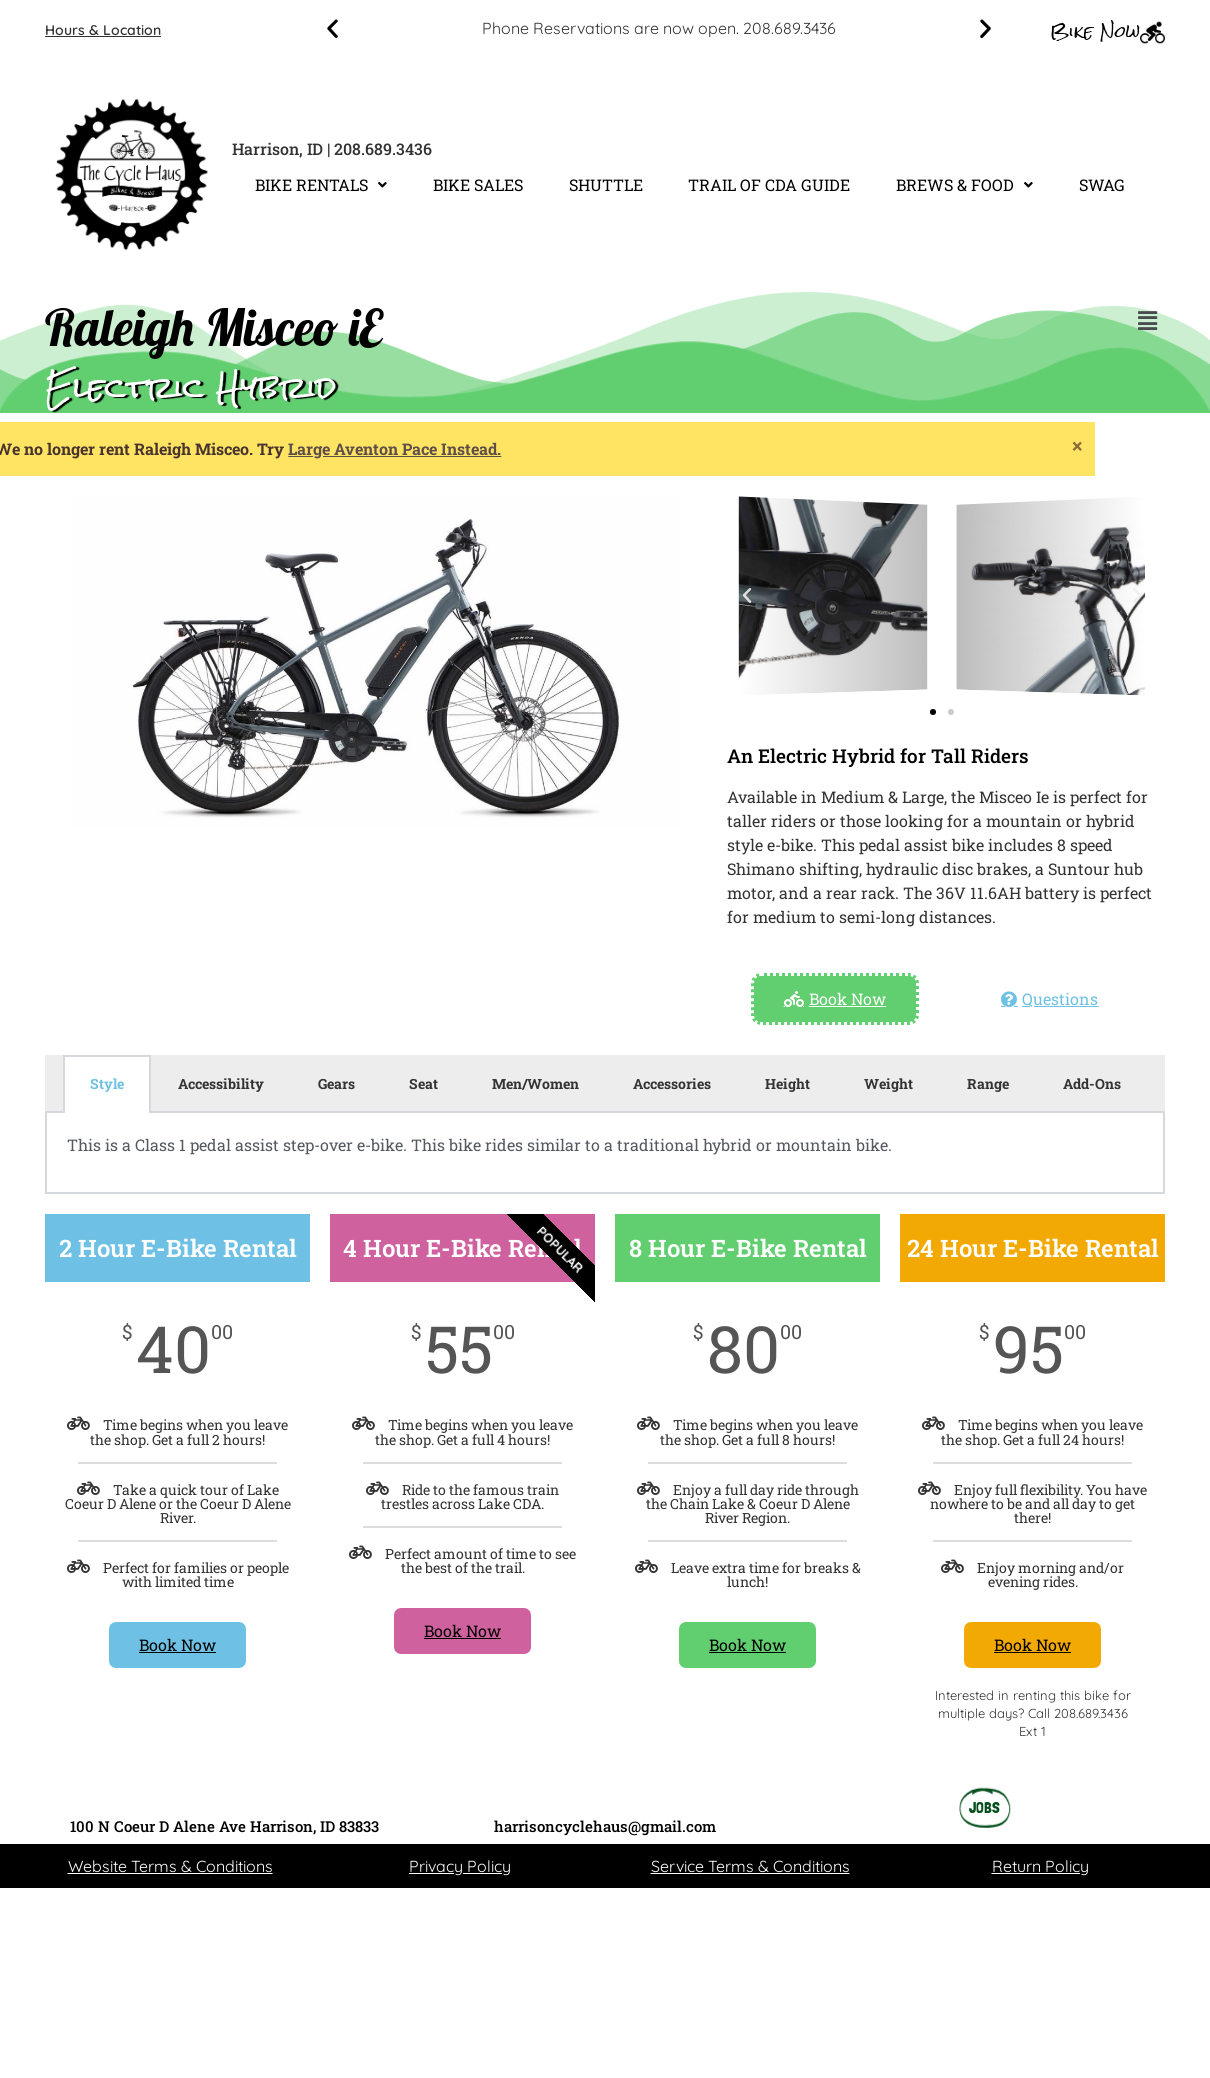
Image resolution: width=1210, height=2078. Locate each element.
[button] (332, 28)
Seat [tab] (423, 1083)
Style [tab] (107, 1083)
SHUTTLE (606, 184)
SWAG (1102, 184)
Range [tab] (988, 1083)
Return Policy (1040, 1866)
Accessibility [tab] (221, 1083)
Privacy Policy (460, 1866)
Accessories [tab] (672, 1083)
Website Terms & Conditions (170, 1866)
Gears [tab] (336, 1083)
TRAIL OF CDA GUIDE (769, 184)
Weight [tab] (888, 1083)
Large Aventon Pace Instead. (149, 448)
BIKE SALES (478, 184)
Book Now (177, 1644)
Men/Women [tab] (535, 1083)
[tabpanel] (605, 1153)
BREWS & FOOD (964, 184)
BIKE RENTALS (321, 184)
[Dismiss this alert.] (832, 445)
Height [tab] (787, 1083)
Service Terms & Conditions (750, 1866)
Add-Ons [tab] (1092, 1083)
